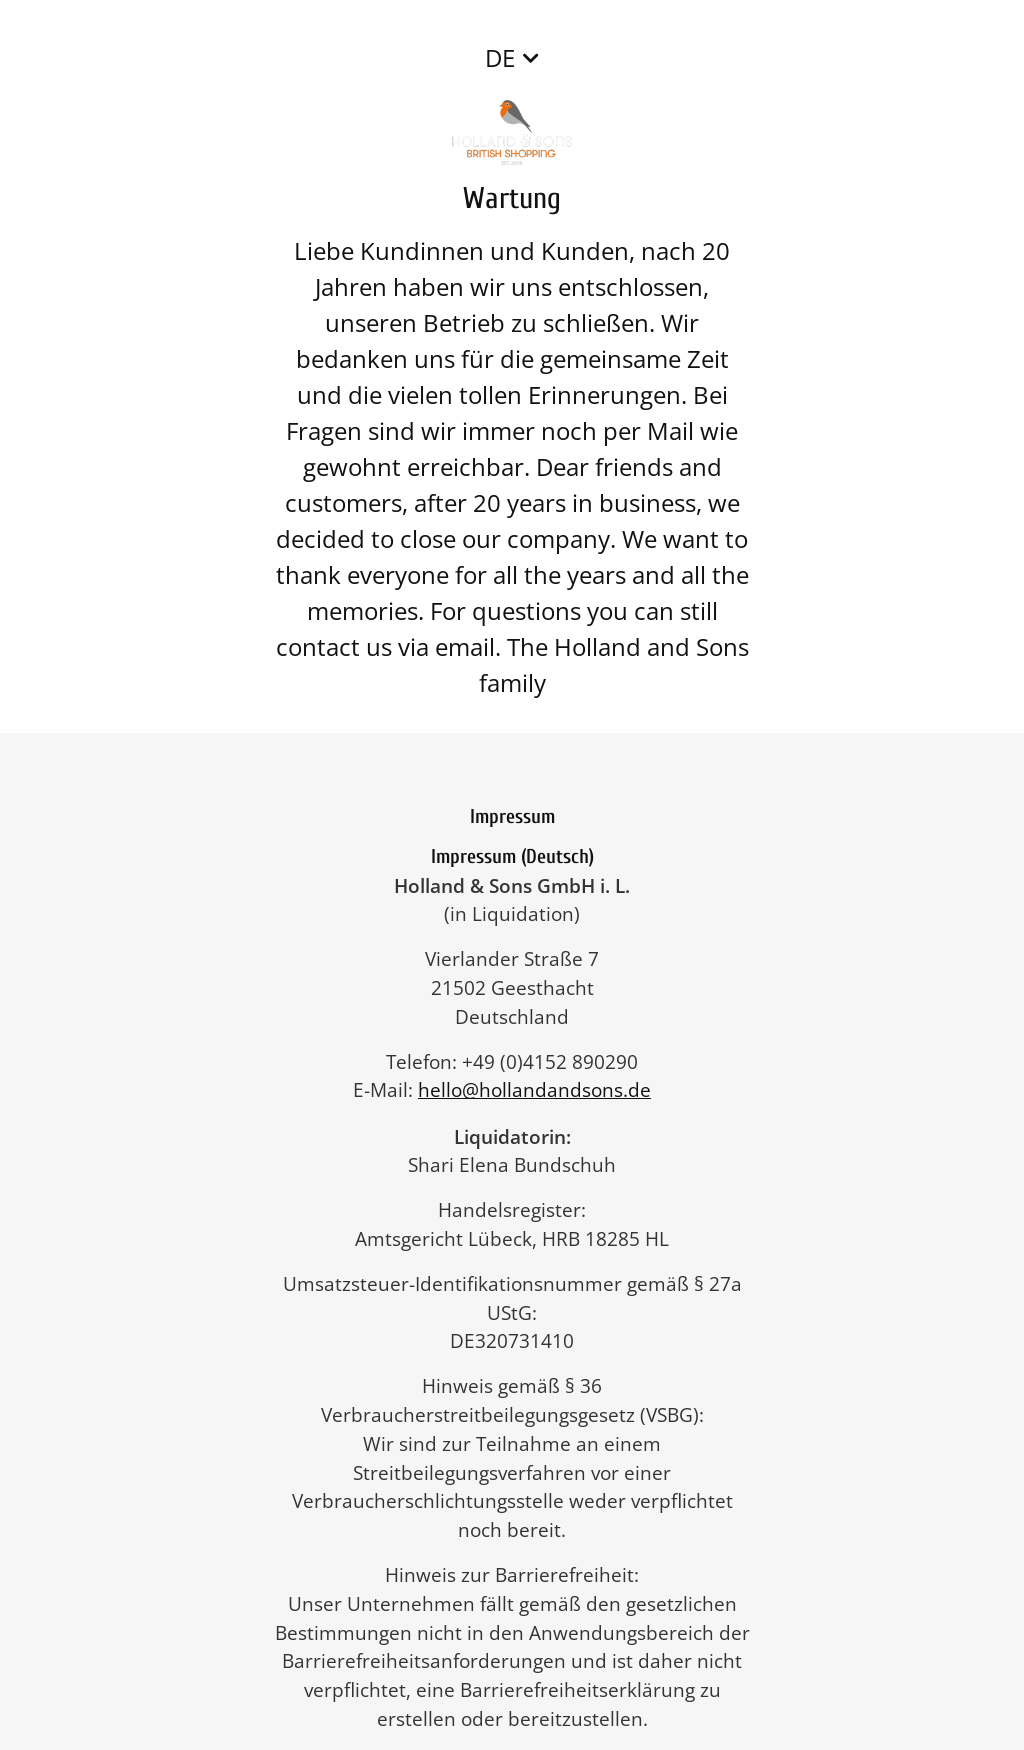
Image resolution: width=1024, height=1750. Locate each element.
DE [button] (500, 57)
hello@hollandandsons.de (544, 1089)
